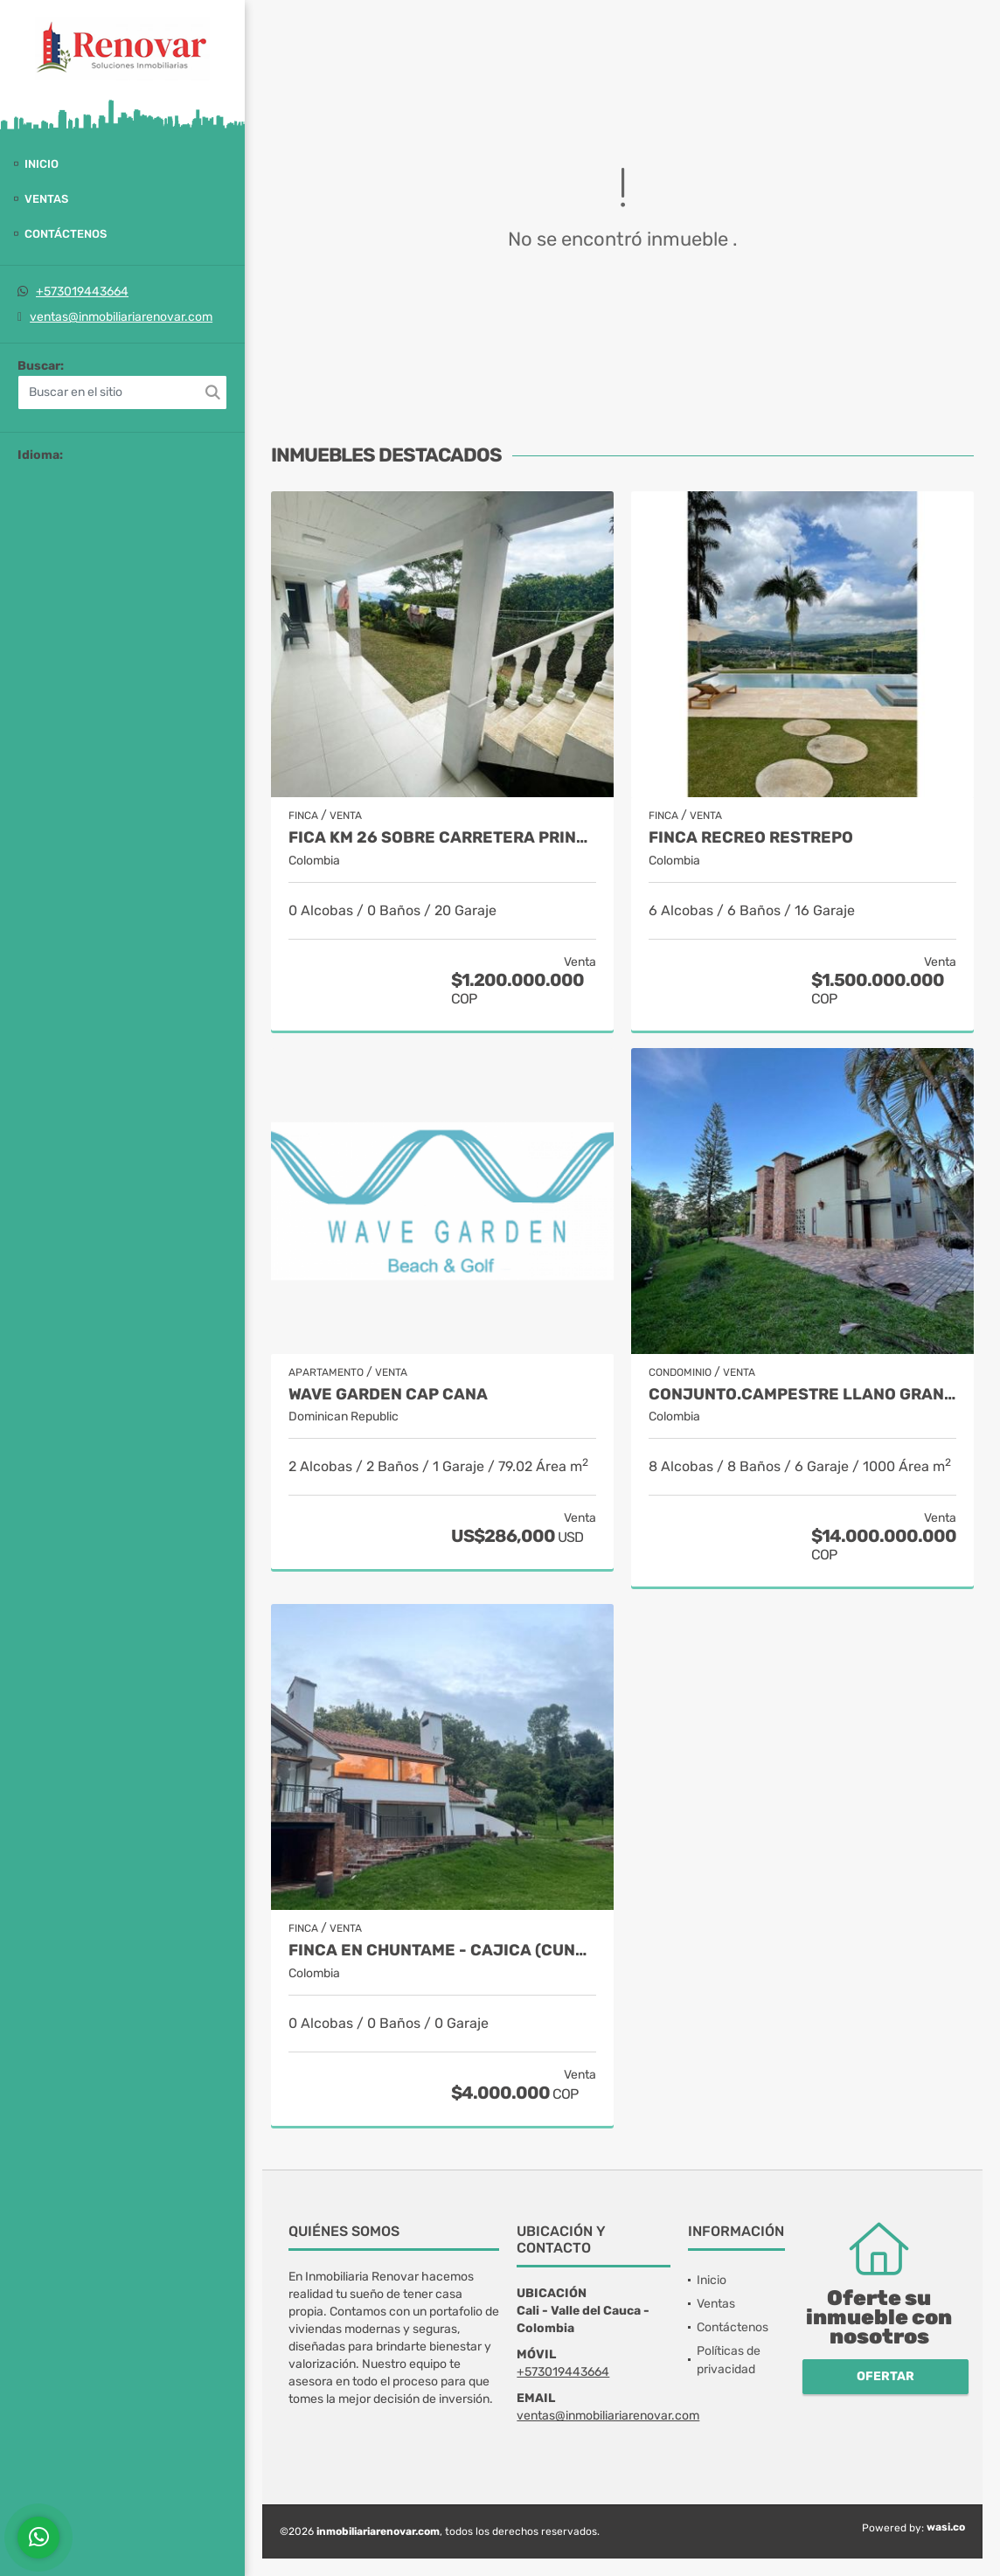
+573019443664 (82, 291)
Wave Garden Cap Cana (388, 1394)
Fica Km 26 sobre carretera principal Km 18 (442, 838)
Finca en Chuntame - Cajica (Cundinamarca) (442, 1950)
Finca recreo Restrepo (751, 838)
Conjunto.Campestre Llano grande (802, 1394)
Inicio (41, 163)
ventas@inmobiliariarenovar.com (121, 316)
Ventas (46, 198)
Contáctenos (65, 233)
